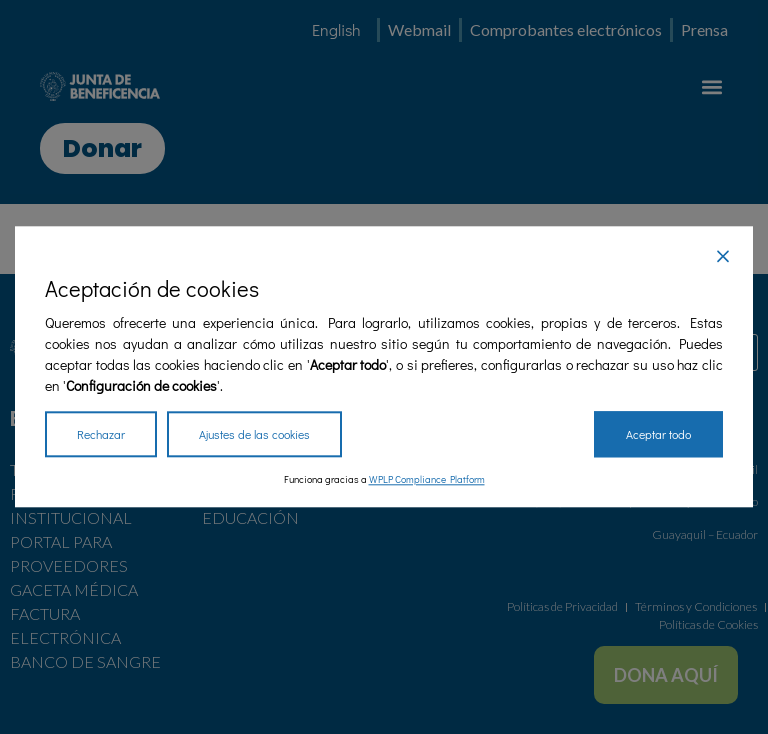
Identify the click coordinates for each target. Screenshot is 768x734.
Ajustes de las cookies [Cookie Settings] (254, 435)
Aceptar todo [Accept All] (658, 435)
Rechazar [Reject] (101, 435)
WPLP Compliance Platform (427, 480)
